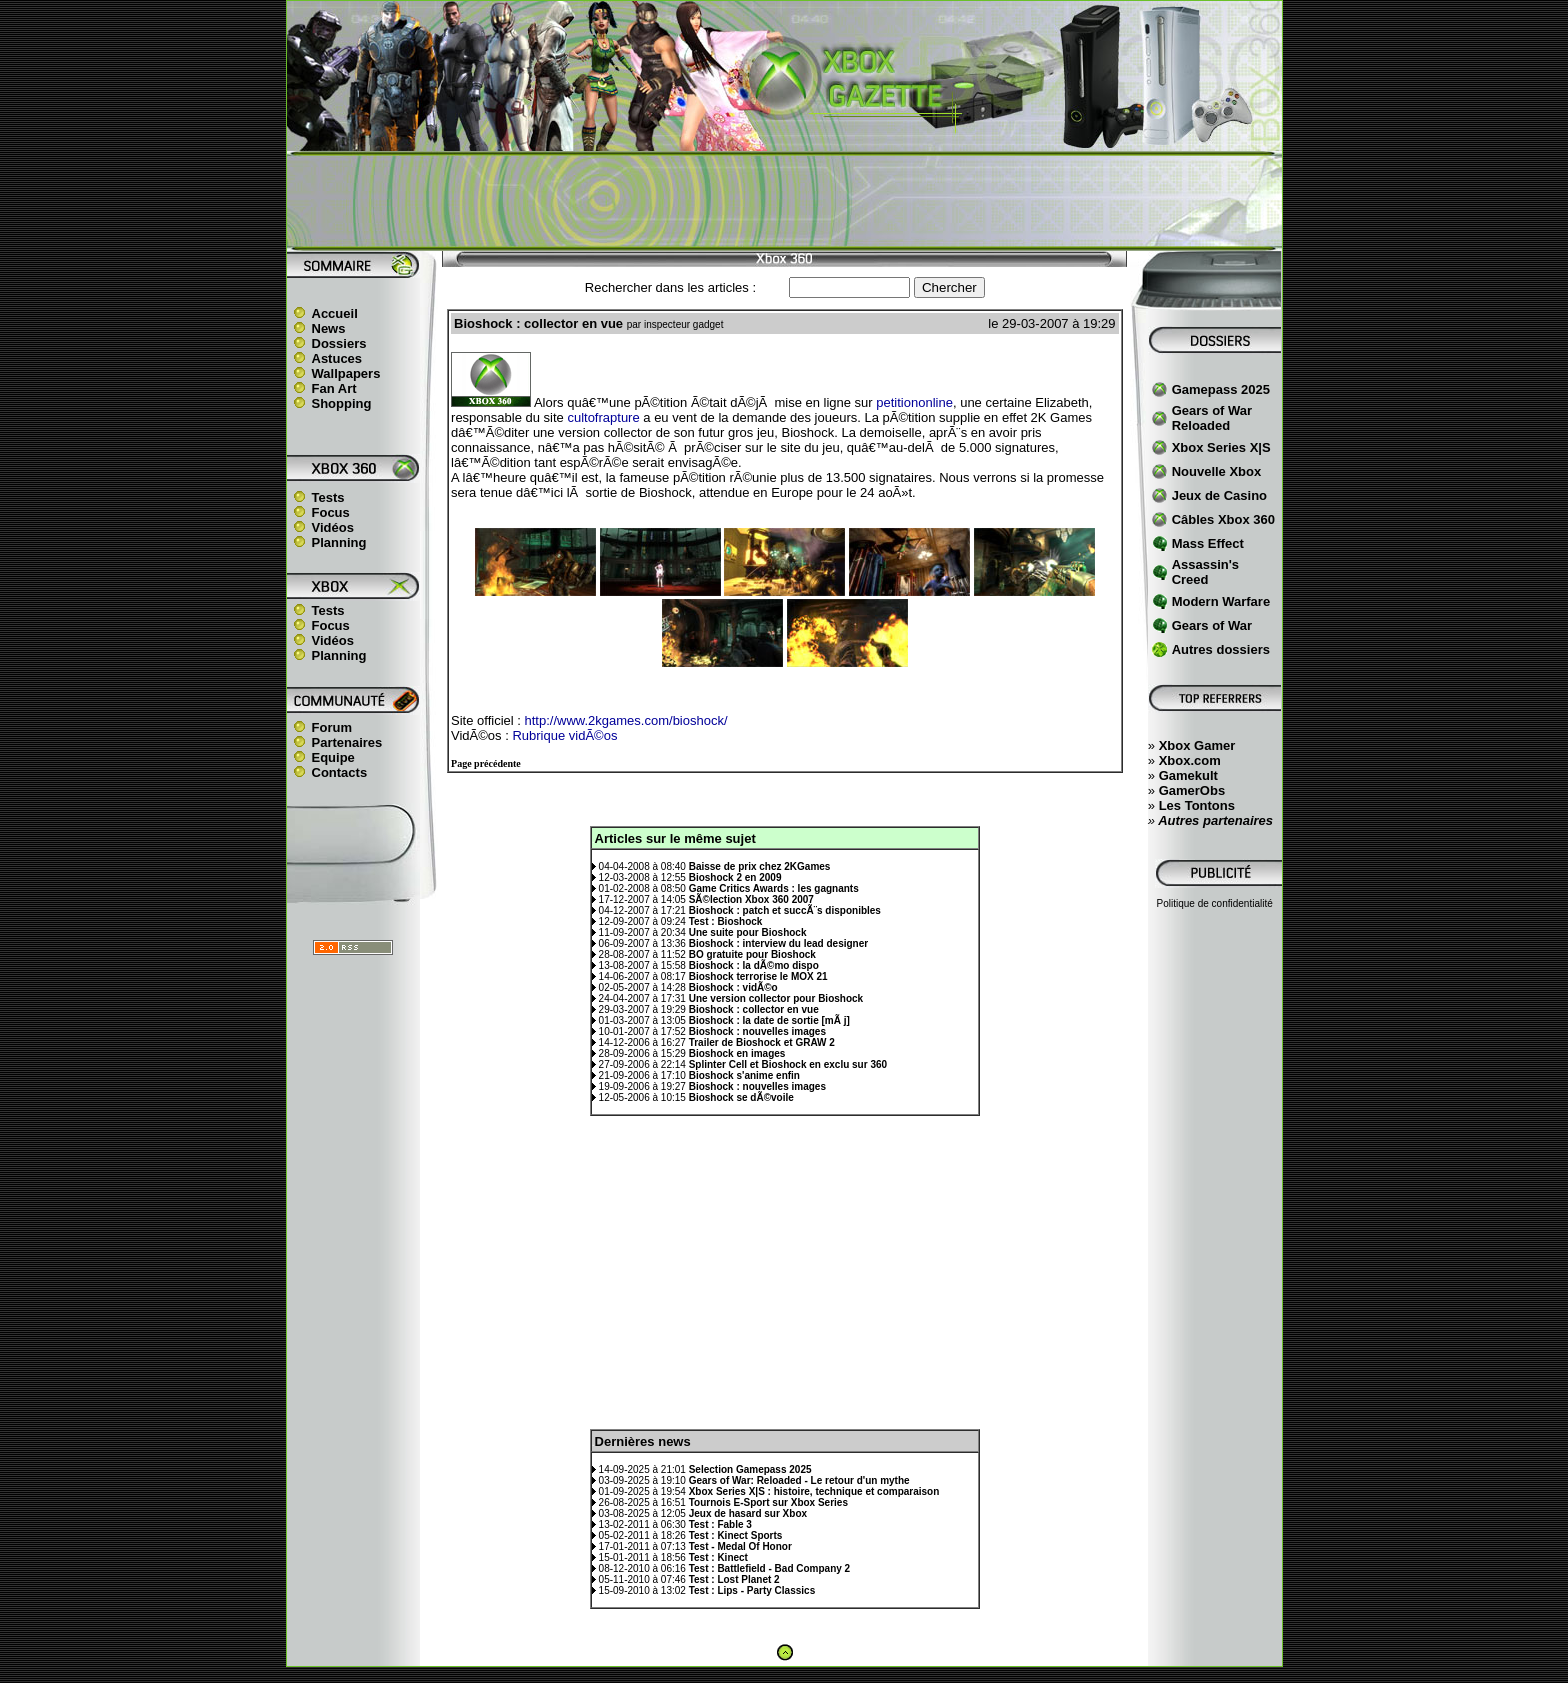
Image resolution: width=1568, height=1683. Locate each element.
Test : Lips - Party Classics (752, 1590)
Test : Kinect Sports (736, 1535)
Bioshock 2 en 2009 (735, 877)
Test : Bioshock (726, 921)
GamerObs (1192, 790)
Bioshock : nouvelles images (757, 1031)
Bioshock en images (737, 1053)
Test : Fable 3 (720, 1524)
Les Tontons (1197, 805)
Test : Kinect (718, 1557)
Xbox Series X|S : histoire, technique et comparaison (814, 1491)
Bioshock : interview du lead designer (779, 943)
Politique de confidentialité (1215, 903)
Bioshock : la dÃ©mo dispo (754, 965)
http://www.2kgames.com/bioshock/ (626, 720)
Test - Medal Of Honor (740, 1546)
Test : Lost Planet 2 (734, 1579)
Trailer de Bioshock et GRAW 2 (762, 1042)
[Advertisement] (784, 201)
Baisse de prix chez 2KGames (760, 866)
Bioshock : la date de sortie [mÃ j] (769, 1020)
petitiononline (914, 402)
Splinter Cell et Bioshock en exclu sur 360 (788, 1064)
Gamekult (1188, 775)
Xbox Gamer (1197, 745)
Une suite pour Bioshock (748, 932)
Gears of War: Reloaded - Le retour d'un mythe (799, 1480)
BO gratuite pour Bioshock (752, 954)
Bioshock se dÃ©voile (741, 1097)
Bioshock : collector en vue (754, 1009)
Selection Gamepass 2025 (750, 1469)
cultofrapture (603, 417)
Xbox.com (1190, 760)
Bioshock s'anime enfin (744, 1075)
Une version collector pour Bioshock (776, 998)
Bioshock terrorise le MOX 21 (758, 976)
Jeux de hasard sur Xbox (748, 1513)
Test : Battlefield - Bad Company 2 (770, 1568)
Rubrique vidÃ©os (564, 735)
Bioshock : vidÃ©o (733, 987)
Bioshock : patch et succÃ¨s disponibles (785, 910)
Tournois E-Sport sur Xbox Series (768, 1502)
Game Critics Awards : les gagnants (774, 888)
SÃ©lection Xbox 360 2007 (751, 899)
